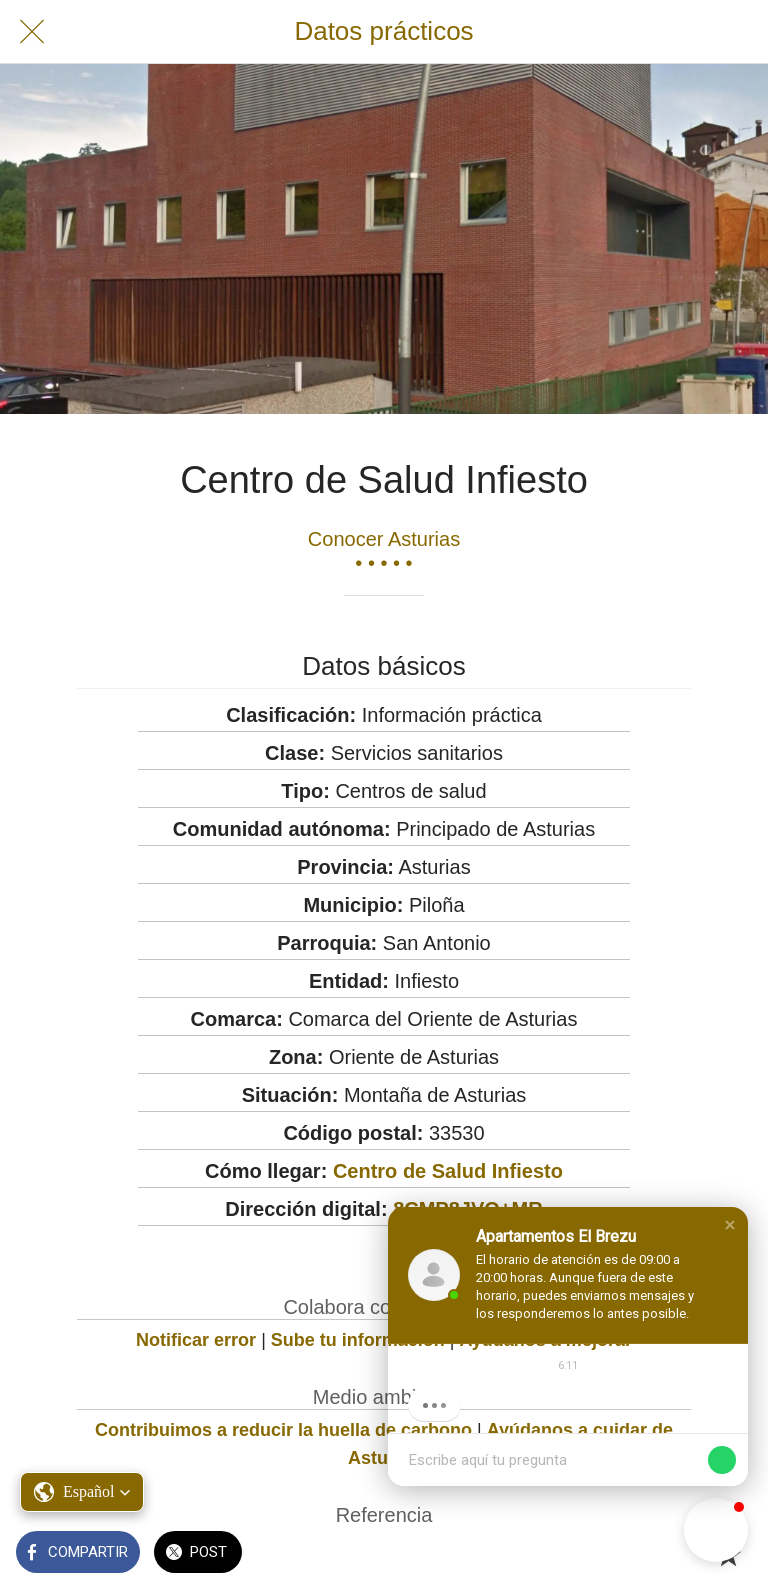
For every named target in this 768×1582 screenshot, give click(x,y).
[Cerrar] (32, 32)
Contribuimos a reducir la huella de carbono (283, 1430)
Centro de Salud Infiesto (448, 1171)
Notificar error (196, 1340)
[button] (730, 1225)
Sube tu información (358, 1340)
